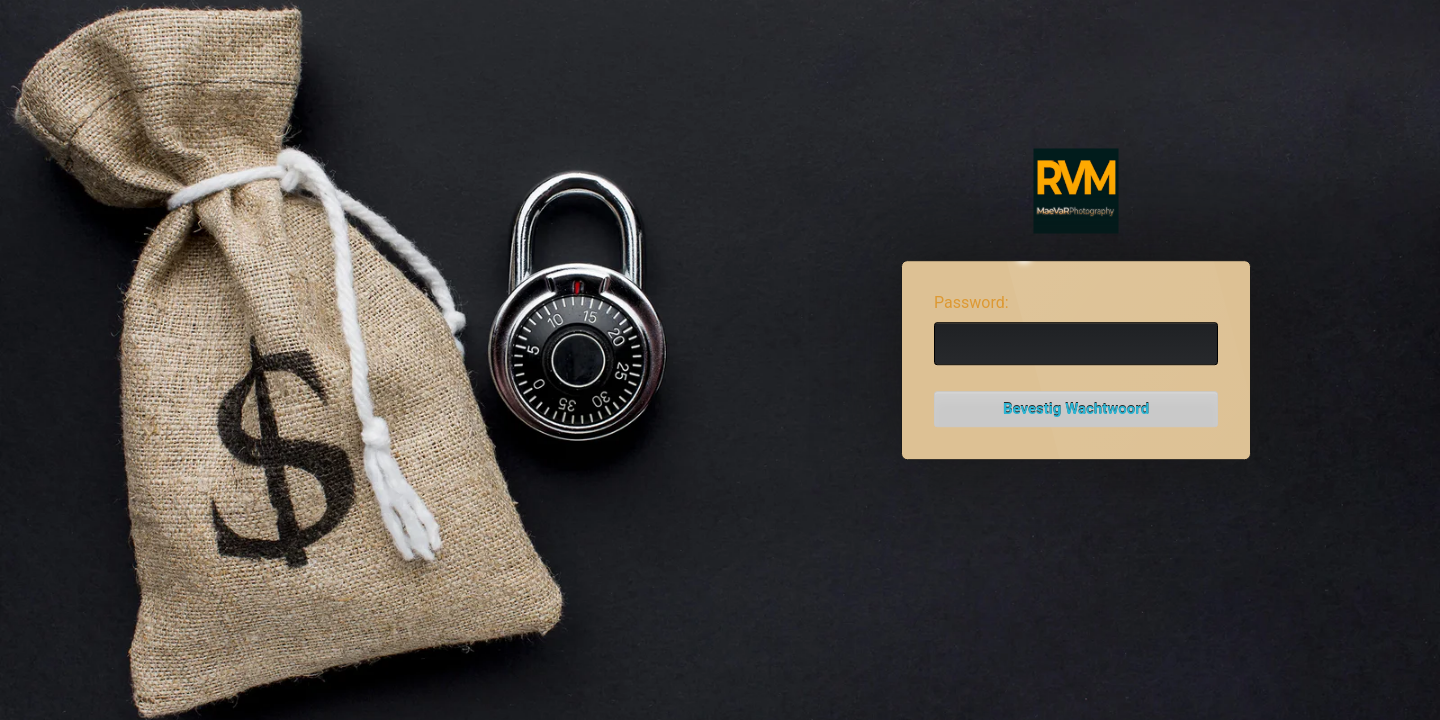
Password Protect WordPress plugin (1076, 191)
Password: (971, 302)
